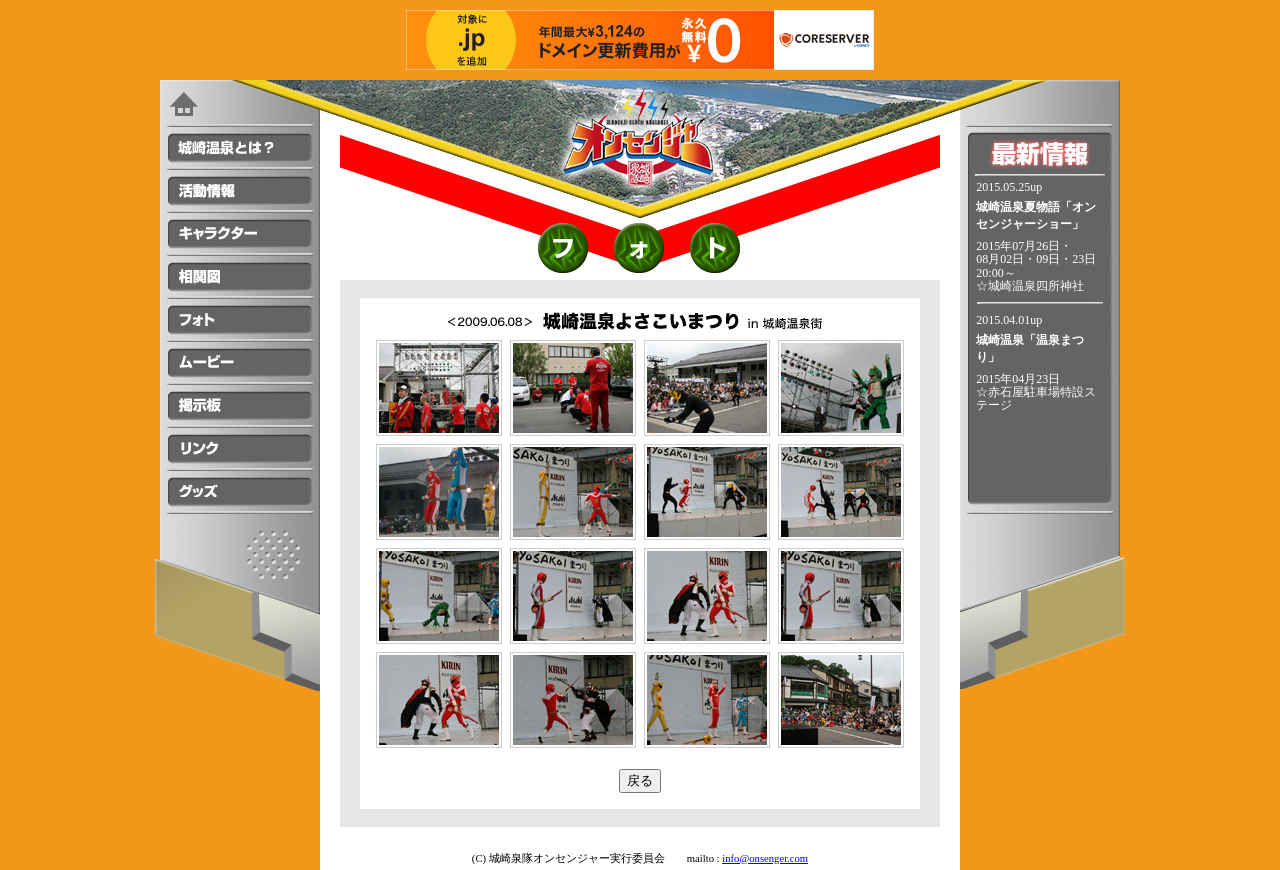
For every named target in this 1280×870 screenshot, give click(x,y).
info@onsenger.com (765, 858)
